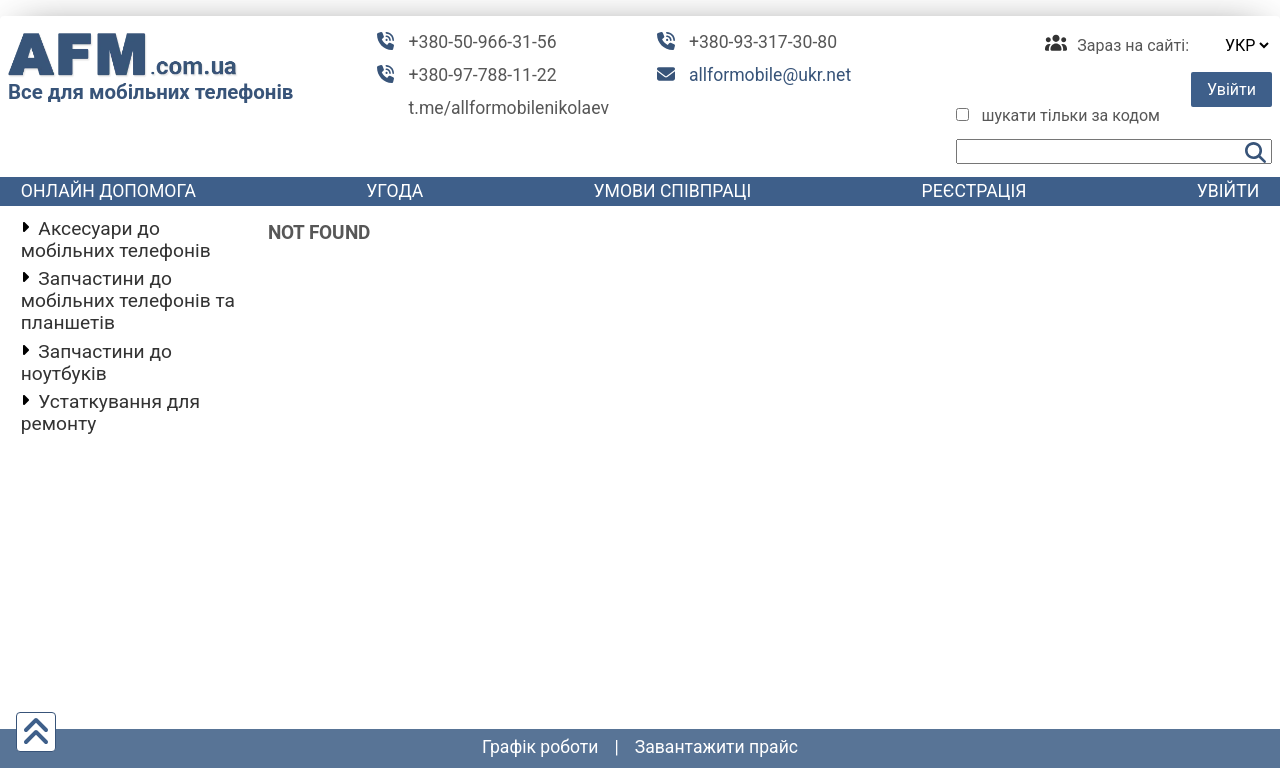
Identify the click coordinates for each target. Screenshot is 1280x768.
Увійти (1231, 89)
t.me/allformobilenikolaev (509, 108)
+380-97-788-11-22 (483, 75)
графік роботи (540, 747)
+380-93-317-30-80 (763, 42)
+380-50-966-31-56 (483, 42)
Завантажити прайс (716, 747)
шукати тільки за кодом (1070, 115)
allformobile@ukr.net (770, 75)
